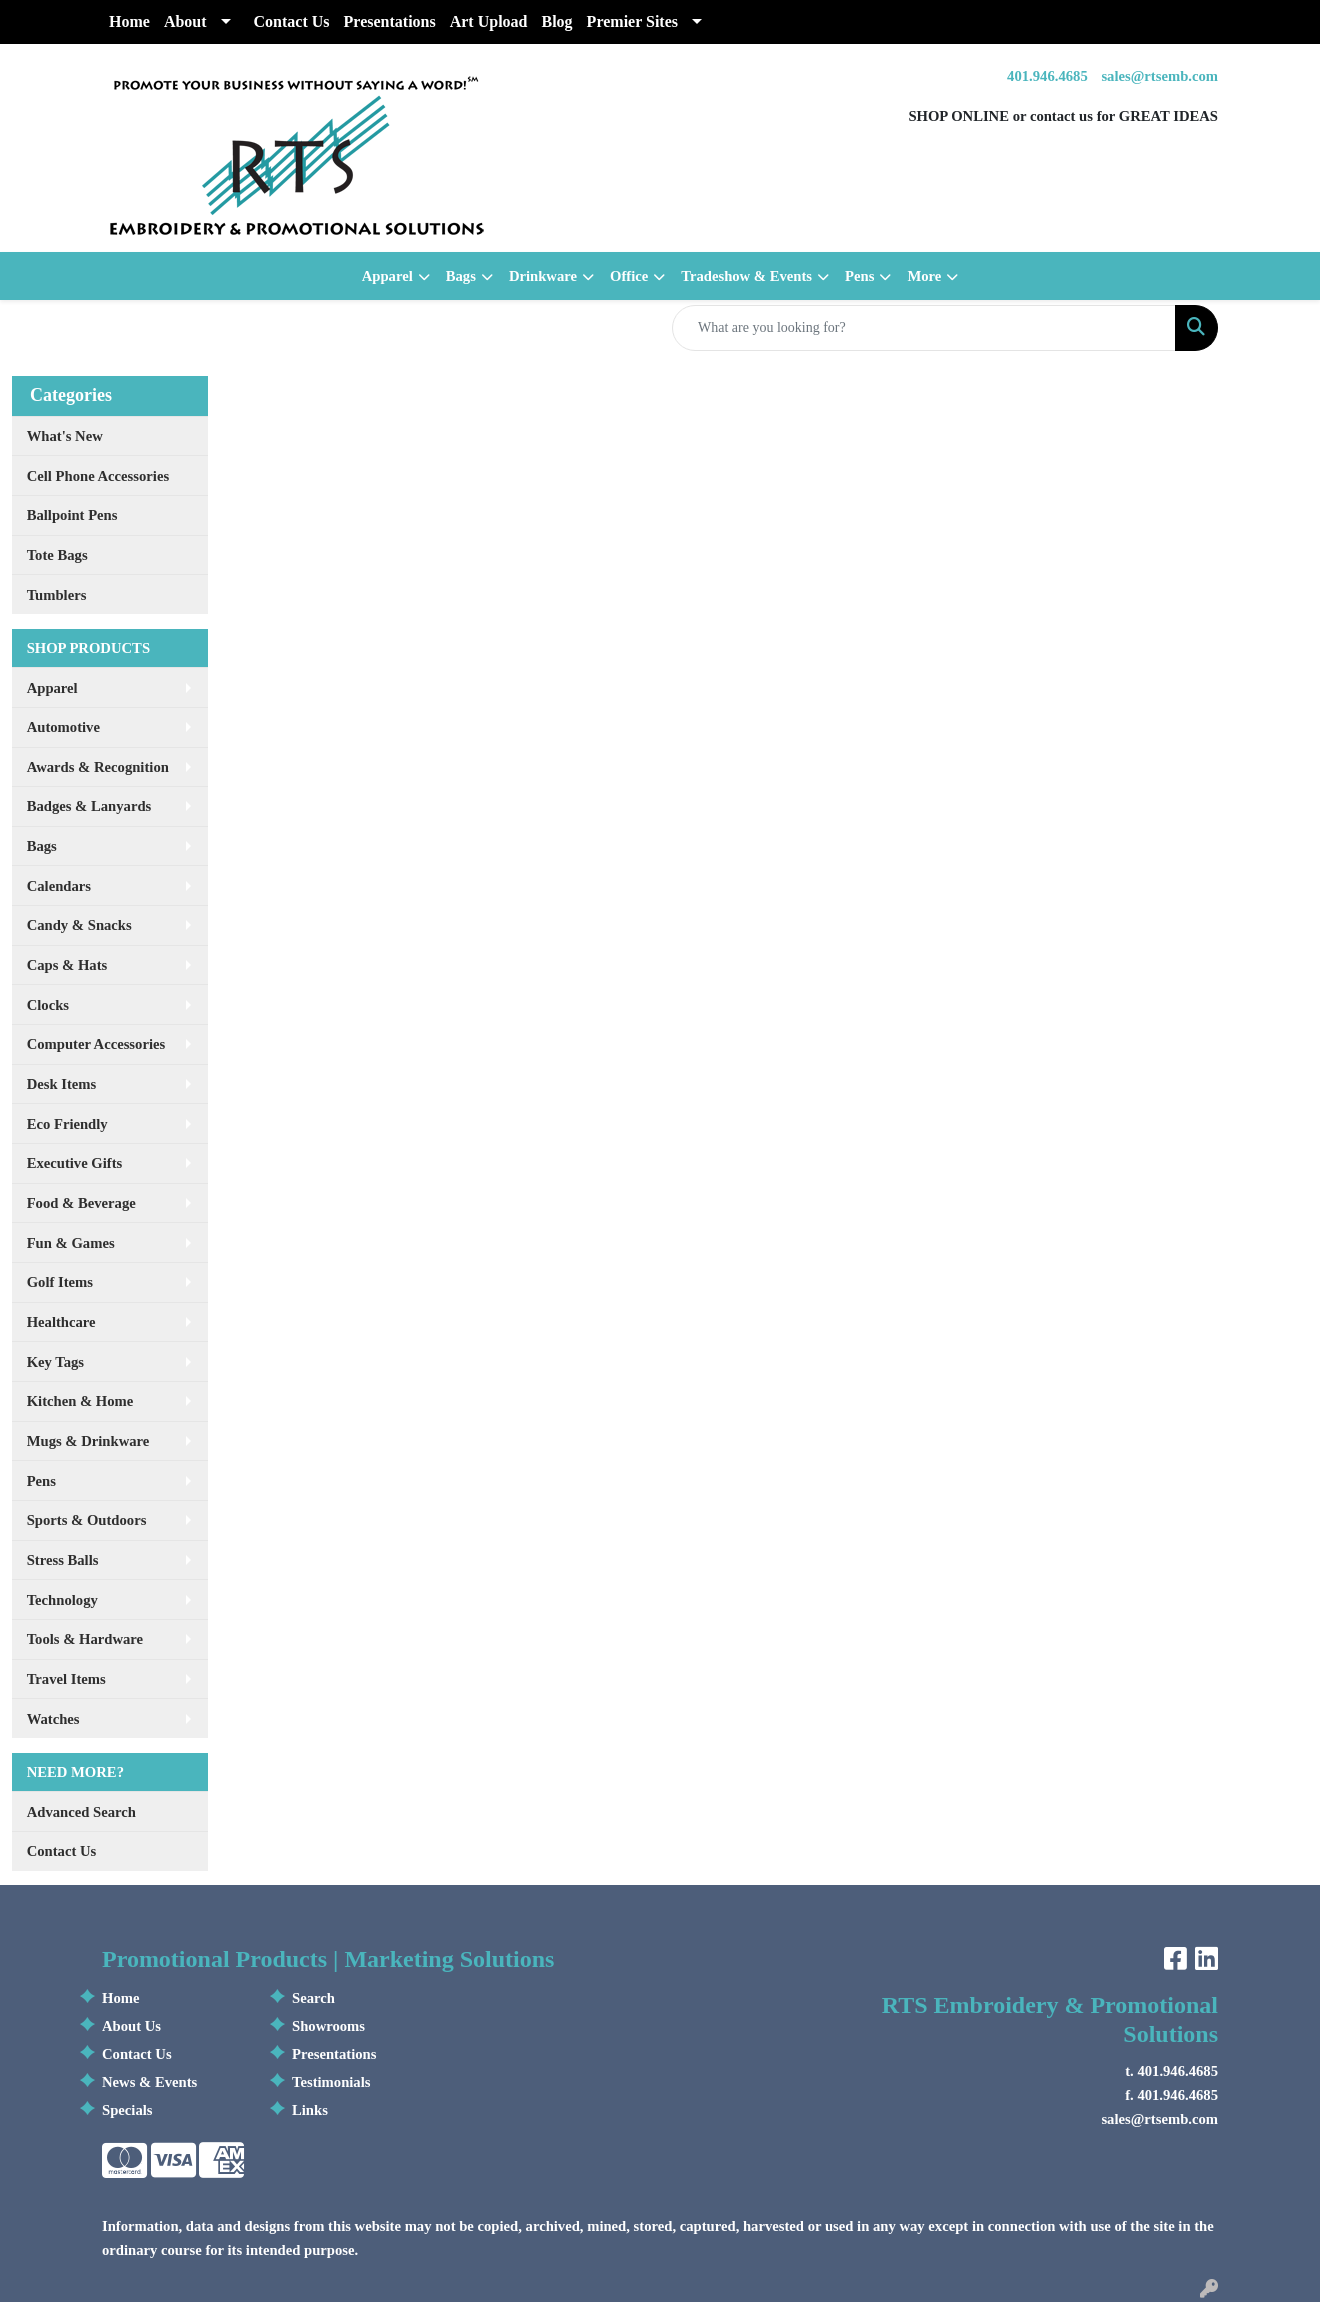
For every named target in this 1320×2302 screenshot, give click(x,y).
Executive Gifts (75, 1163)
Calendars (59, 886)
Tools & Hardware (85, 1639)
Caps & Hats (67, 965)
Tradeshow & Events (746, 276)
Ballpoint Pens (72, 515)
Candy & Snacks (79, 925)
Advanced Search (81, 1812)
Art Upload (489, 21)
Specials (127, 2110)
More (924, 276)
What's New (65, 436)
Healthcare (61, 1322)
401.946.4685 (1047, 76)
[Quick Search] (924, 328)
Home (129, 21)
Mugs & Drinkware (88, 1441)
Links (310, 2110)
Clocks (48, 1005)
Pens (859, 276)
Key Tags (55, 1362)
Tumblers (57, 595)
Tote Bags (57, 555)
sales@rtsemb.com (1159, 76)
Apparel (387, 276)
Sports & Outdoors (87, 1520)
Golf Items (60, 1282)
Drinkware (543, 276)
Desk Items (62, 1084)
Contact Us (292, 21)
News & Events (149, 2082)
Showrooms (328, 2026)
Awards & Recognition (98, 767)
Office (629, 276)
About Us (131, 2026)
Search (313, 1998)
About (185, 21)
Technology (62, 1600)
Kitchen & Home (80, 1401)
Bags (461, 276)
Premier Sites (632, 21)
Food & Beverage (81, 1203)
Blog (556, 21)
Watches (53, 1719)
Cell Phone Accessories (98, 476)
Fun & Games (71, 1243)
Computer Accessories (96, 1044)
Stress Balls (63, 1560)
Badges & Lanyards (89, 806)
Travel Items (66, 1679)
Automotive (63, 727)
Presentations (390, 21)
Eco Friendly (67, 1124)
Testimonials (331, 2082)
